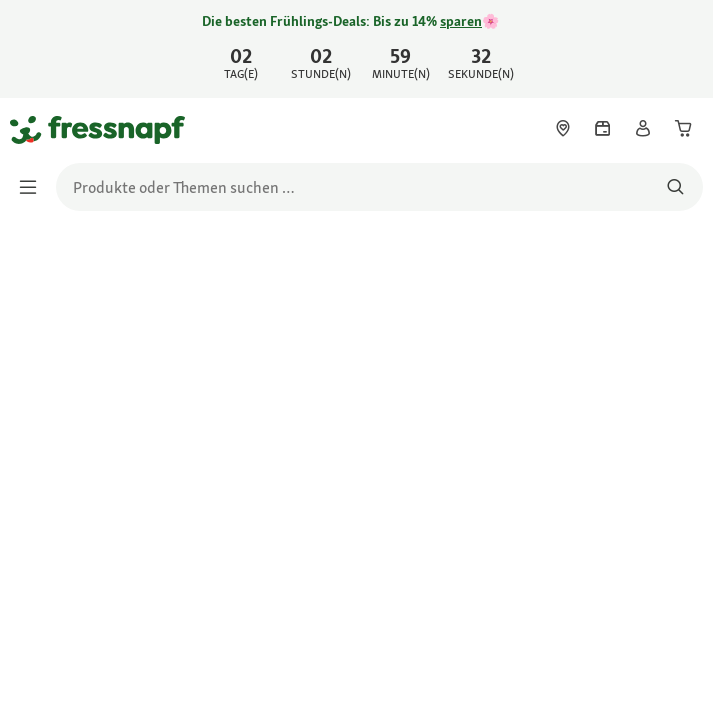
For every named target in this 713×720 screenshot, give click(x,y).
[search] (379, 187)
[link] (356, 49)
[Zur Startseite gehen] (33, 129)
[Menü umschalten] (34, 187)
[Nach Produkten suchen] (675, 187)
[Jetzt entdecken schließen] (681, 46)
